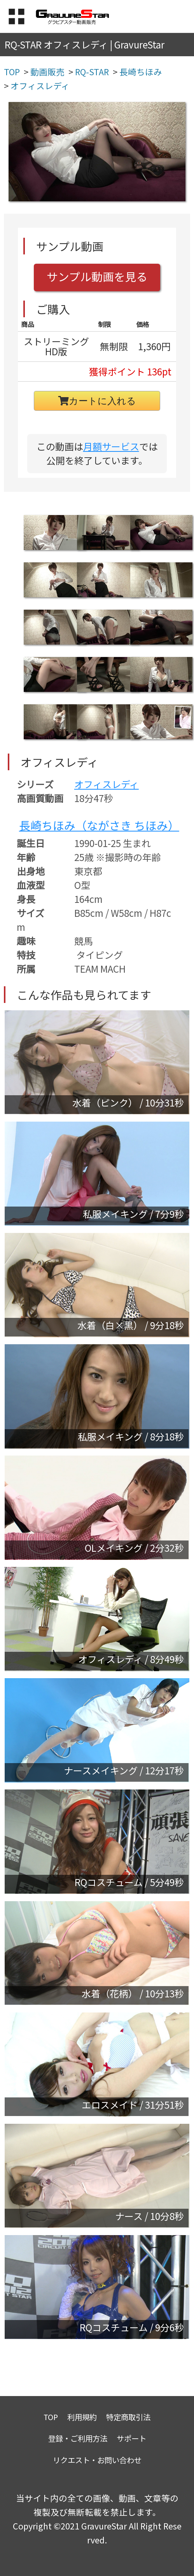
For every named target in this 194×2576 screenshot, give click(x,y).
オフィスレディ (106, 784)
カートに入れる (97, 401)
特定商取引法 (128, 2416)
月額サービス (111, 446)
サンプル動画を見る (97, 276)
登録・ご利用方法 (77, 2438)
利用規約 (82, 2416)
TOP (51, 2416)
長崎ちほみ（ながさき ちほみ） (99, 825)
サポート (131, 2438)
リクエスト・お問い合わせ (97, 2459)
